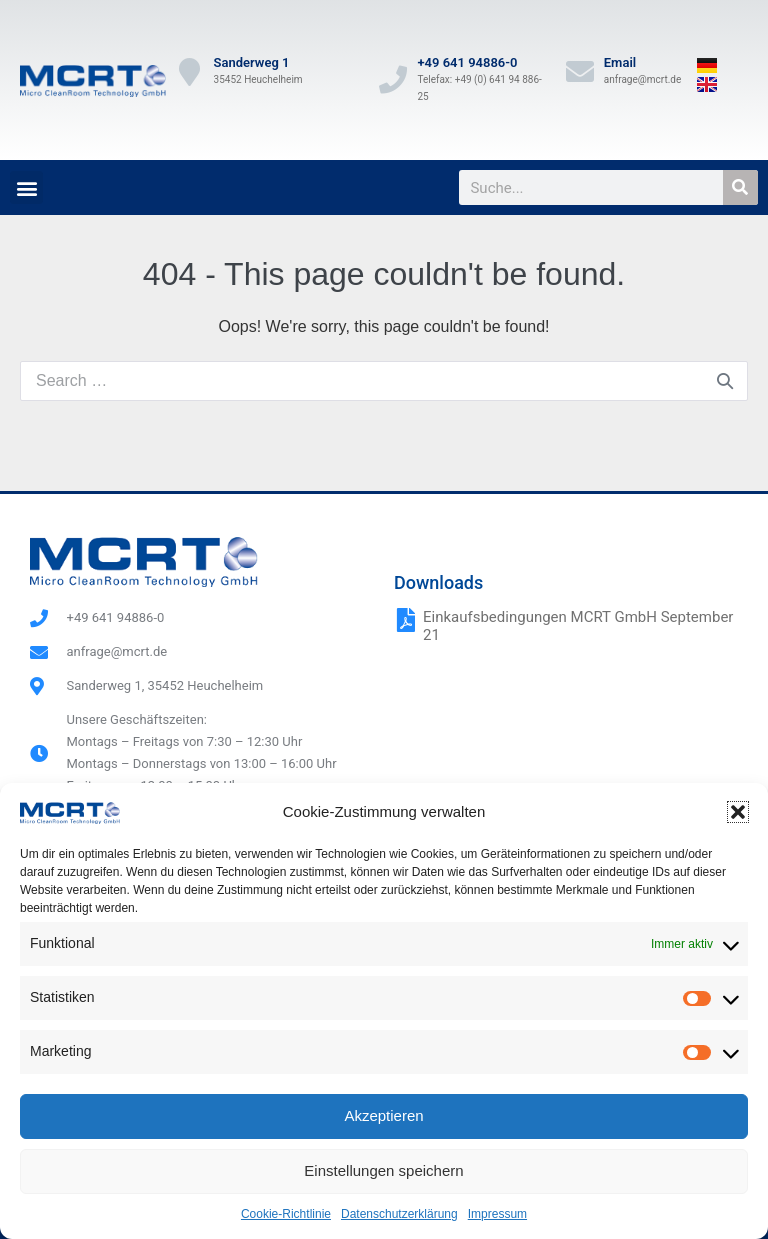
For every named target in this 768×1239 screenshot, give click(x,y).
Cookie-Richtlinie (286, 1214)
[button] (738, 812)
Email (620, 62)
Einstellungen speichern (383, 1170)
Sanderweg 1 (252, 62)
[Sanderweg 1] (190, 72)
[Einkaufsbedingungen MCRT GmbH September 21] (406, 620)
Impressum (497, 1214)
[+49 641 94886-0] (393, 80)
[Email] (580, 72)
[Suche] (740, 187)
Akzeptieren (383, 1115)
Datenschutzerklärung (399, 1214)
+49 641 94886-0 (467, 62)
